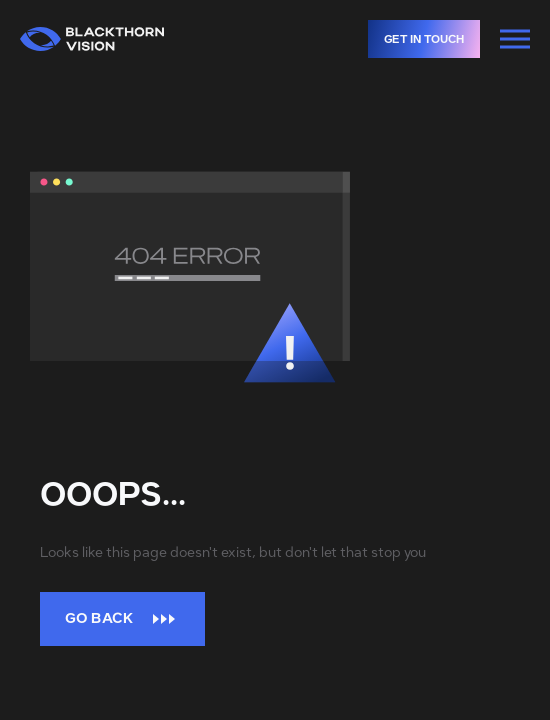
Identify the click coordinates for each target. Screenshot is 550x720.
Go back (122, 618)
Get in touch (432, 39)
